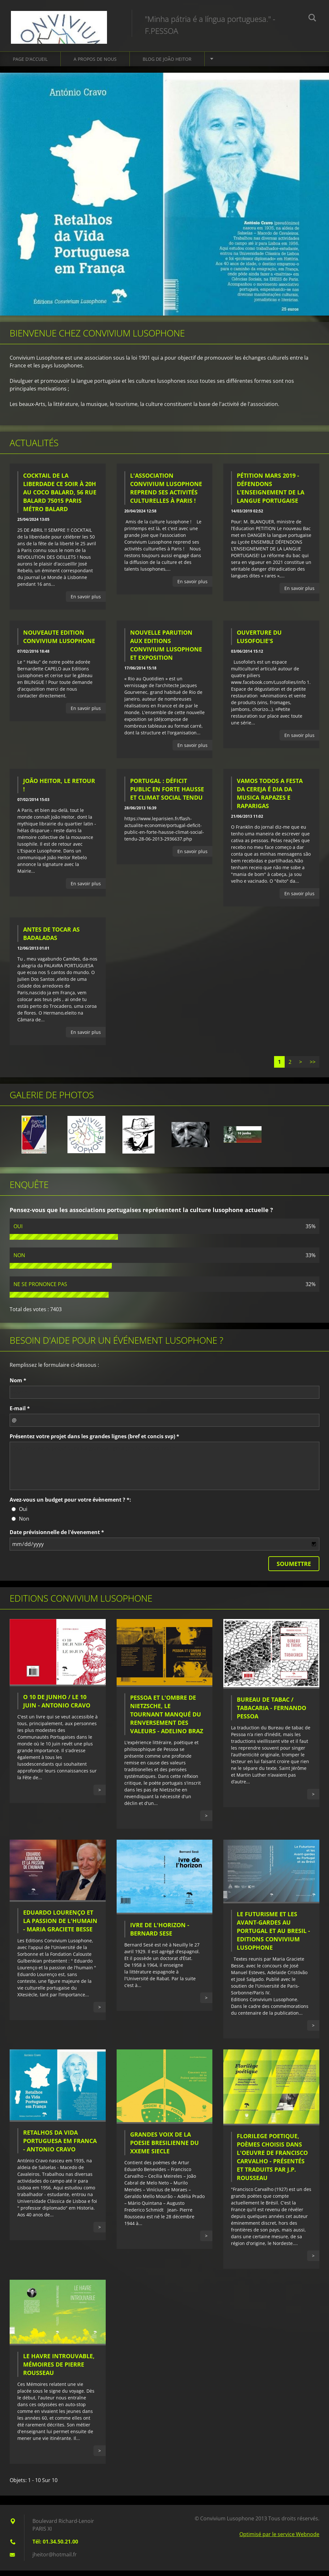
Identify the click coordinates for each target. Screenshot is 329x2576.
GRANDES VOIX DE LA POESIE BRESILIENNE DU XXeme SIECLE (164, 2148)
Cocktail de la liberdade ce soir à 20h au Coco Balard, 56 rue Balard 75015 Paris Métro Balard (59, 497)
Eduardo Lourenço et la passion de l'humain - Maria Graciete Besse (60, 1926)
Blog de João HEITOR (167, 64)
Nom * (18, 1385)
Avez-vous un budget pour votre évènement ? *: (70, 1504)
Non (24, 1523)
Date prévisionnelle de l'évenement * (57, 1537)
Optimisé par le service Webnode (279, 2539)
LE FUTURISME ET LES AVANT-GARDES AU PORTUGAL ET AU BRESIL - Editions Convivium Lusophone (273, 1935)
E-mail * (20, 1413)
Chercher (312, 18)
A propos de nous (95, 64)
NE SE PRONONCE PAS (40, 1289)
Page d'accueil (30, 64)
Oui (23, 1514)
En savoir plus (86, 602)
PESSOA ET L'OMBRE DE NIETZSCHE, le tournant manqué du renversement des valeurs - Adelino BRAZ (166, 1719)
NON (19, 1260)
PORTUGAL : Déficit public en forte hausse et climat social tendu (167, 794)
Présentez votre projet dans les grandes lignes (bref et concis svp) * (94, 1441)
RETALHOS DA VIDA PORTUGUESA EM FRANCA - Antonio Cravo (60, 2146)
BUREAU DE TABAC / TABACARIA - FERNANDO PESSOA (271, 1713)
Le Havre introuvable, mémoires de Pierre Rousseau (58, 2369)
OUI (17, 1231)
